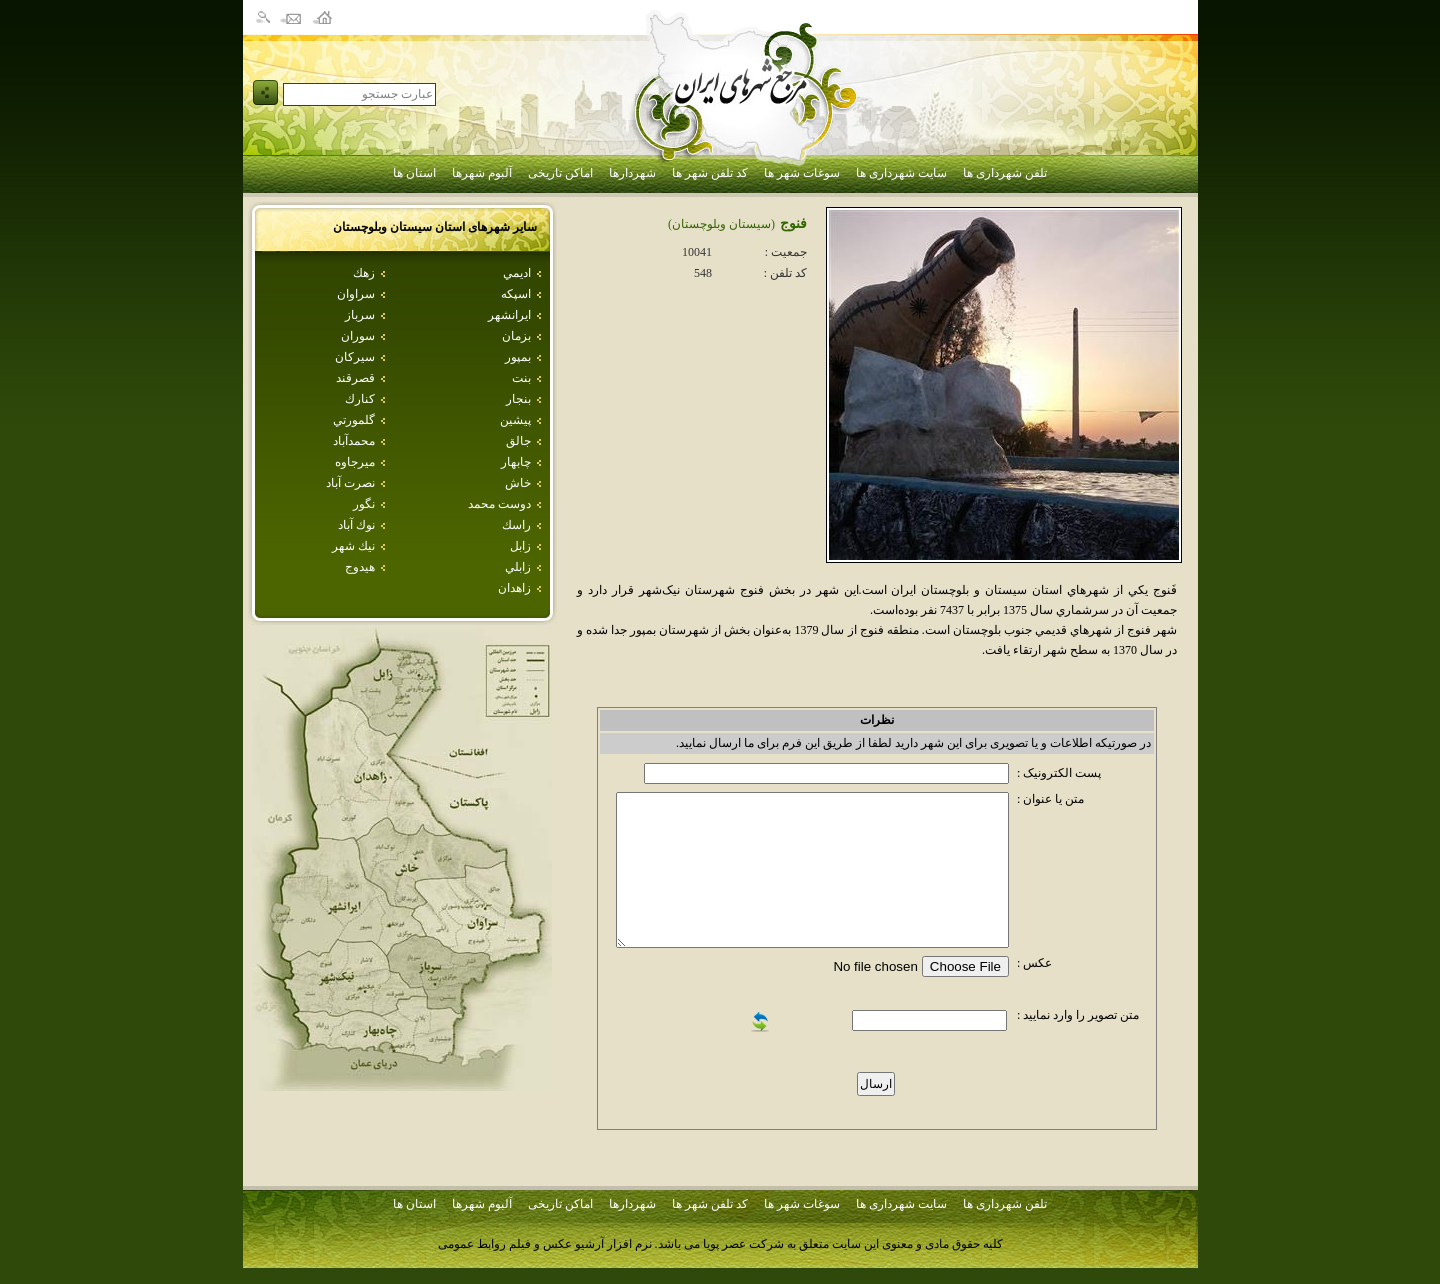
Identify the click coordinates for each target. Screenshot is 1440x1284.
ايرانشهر (509, 315)
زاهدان (514, 588)
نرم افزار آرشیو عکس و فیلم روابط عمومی (545, 1244)
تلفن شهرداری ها (1005, 173)
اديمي (517, 273)
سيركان (355, 357)
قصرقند (355, 378)
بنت (521, 378)
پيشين (515, 420)
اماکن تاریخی (560, 173)
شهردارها (632, 173)
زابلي (518, 567)
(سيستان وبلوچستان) (721, 224)
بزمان (516, 336)
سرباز (360, 315)
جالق (518, 441)
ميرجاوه (355, 462)
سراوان (356, 294)
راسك (516, 525)
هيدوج (360, 567)
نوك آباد (356, 525)
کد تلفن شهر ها (710, 173)
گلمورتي (354, 420)
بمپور (518, 357)
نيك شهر (353, 546)
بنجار (518, 399)
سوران (358, 336)
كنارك (360, 399)
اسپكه (516, 294)
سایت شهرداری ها (901, 173)
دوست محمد (499, 504)
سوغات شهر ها (802, 173)
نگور (364, 504)
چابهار (516, 462)
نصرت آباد (350, 483)
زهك (364, 273)
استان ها (414, 173)
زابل (520, 546)
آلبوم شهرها (482, 173)
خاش (518, 483)
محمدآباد (354, 441)
